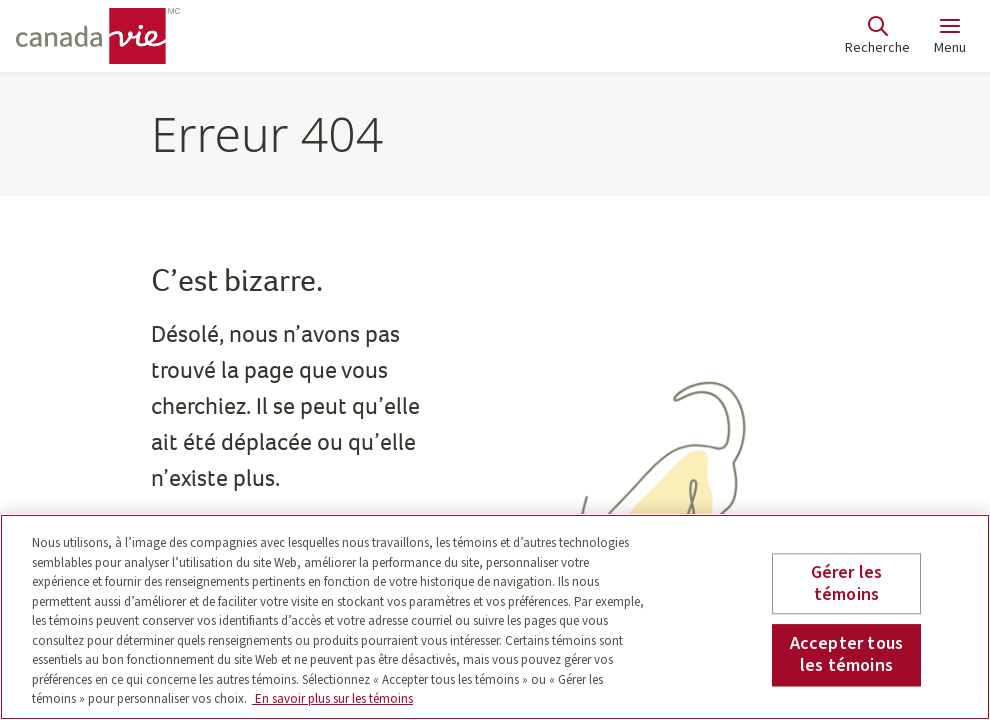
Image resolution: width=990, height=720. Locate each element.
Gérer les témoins (847, 583)
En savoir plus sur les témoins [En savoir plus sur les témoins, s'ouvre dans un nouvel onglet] (332, 699)
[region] (495, 617)
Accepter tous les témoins (846, 655)
